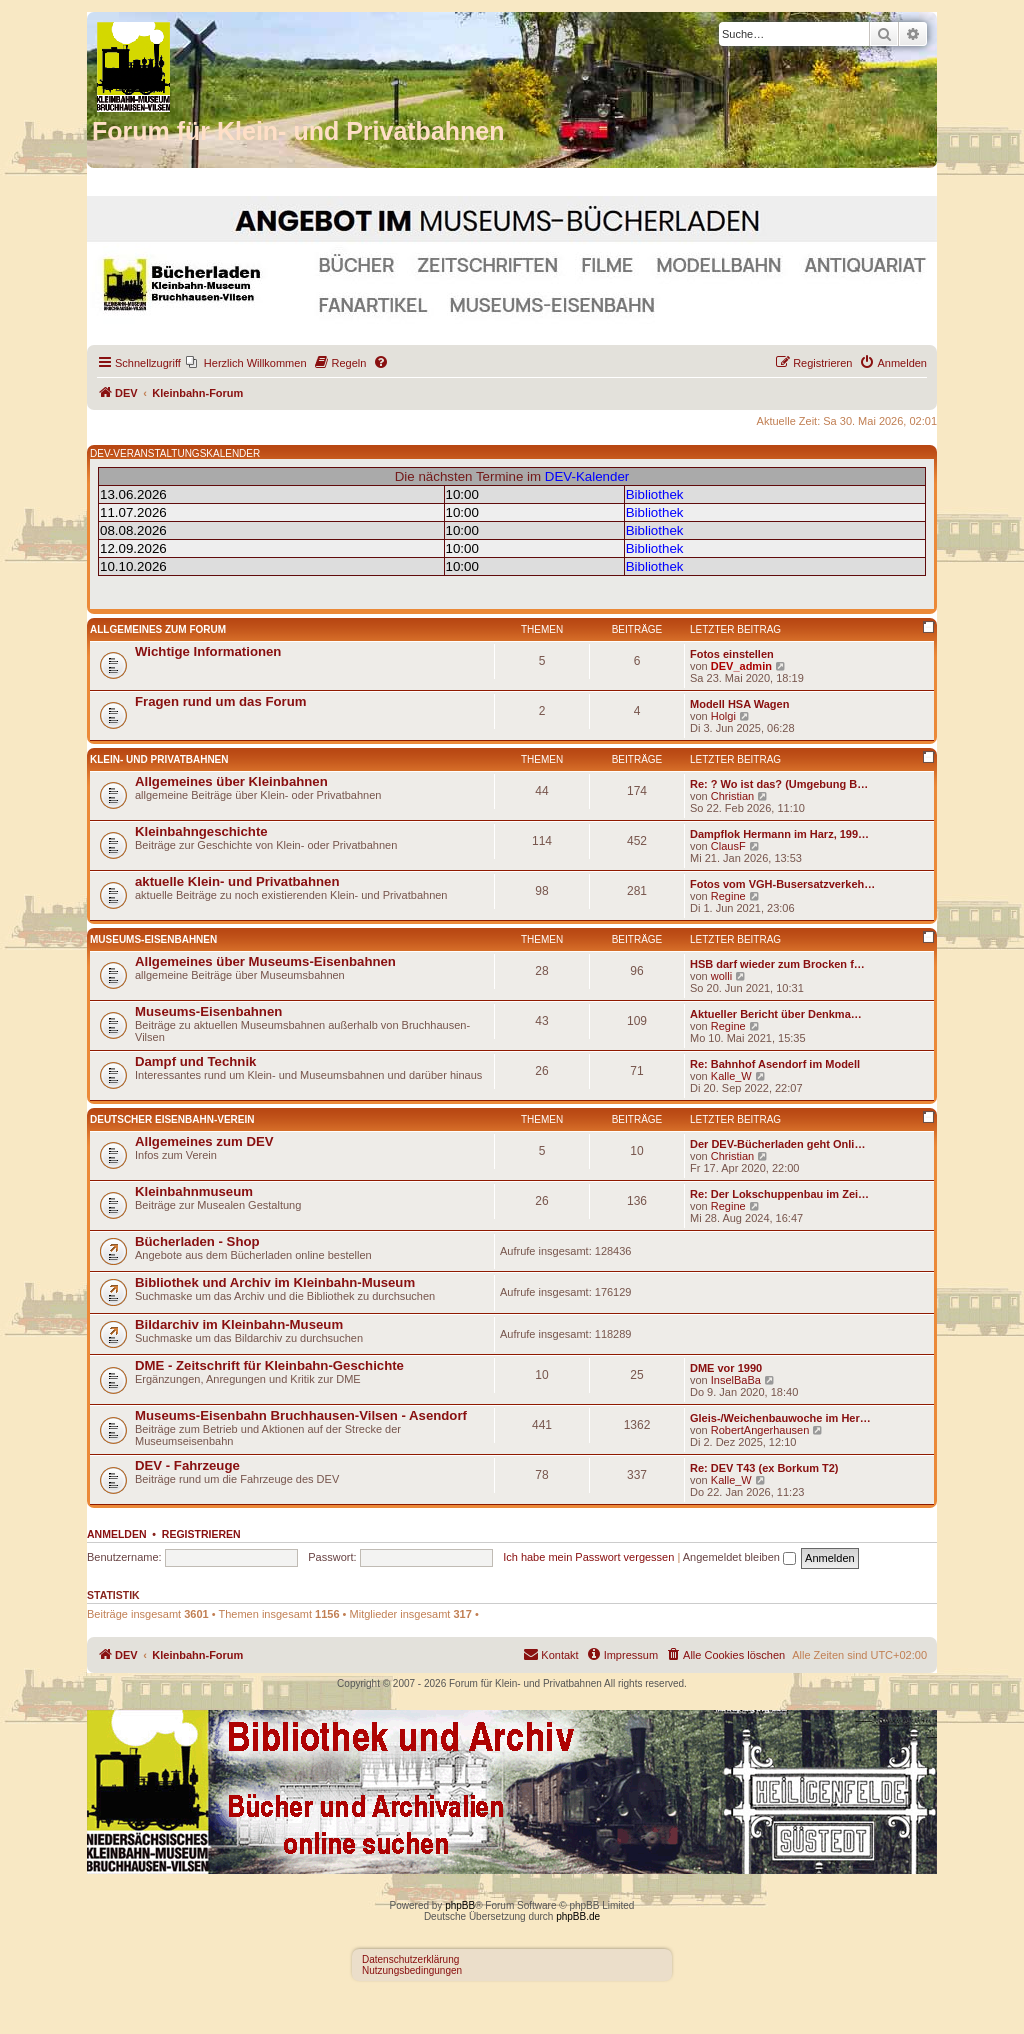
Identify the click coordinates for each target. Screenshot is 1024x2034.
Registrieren (201, 1534)
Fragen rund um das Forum (220, 701)
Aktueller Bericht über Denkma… (776, 1014)
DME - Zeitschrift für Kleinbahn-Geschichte (269, 1365)
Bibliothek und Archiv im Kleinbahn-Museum (275, 1282)
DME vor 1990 (726, 1368)
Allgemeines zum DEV (204, 1141)
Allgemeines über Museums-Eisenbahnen (265, 961)
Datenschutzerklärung (410, 1959)
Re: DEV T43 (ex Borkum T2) (764, 1468)
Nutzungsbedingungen (412, 1970)
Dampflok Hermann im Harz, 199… (779, 834)
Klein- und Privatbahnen (159, 759)
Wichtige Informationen (208, 651)
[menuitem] (246, 363)
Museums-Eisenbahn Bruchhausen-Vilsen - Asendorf (301, 1415)
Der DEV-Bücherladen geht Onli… (777, 1144)
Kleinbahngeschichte (201, 831)
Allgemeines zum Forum (158, 629)
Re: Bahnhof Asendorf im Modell (775, 1064)
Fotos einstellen (732, 654)
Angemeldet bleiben (739, 1557)
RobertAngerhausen (760, 1430)
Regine (728, 896)
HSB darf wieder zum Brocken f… (777, 964)
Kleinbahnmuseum (194, 1191)
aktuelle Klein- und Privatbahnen (237, 881)
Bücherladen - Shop (197, 1241)
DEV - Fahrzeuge (187, 1465)
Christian (732, 796)
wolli (721, 976)
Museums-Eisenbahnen (153, 939)
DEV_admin (741, 666)
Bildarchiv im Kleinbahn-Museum (239, 1324)
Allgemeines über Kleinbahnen (231, 781)
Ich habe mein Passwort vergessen (588, 1557)
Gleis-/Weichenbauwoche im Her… (780, 1418)
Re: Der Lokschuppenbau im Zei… (779, 1194)
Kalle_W (731, 1076)
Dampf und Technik (195, 1061)
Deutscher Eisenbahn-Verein (172, 1119)
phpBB (460, 1905)
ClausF (728, 846)
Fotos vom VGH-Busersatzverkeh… (782, 884)
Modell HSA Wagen (739, 704)
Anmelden (117, 1534)
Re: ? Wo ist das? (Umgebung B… (779, 784)
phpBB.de (578, 1916)
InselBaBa (736, 1380)
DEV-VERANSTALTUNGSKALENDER (175, 453)
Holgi (723, 716)
